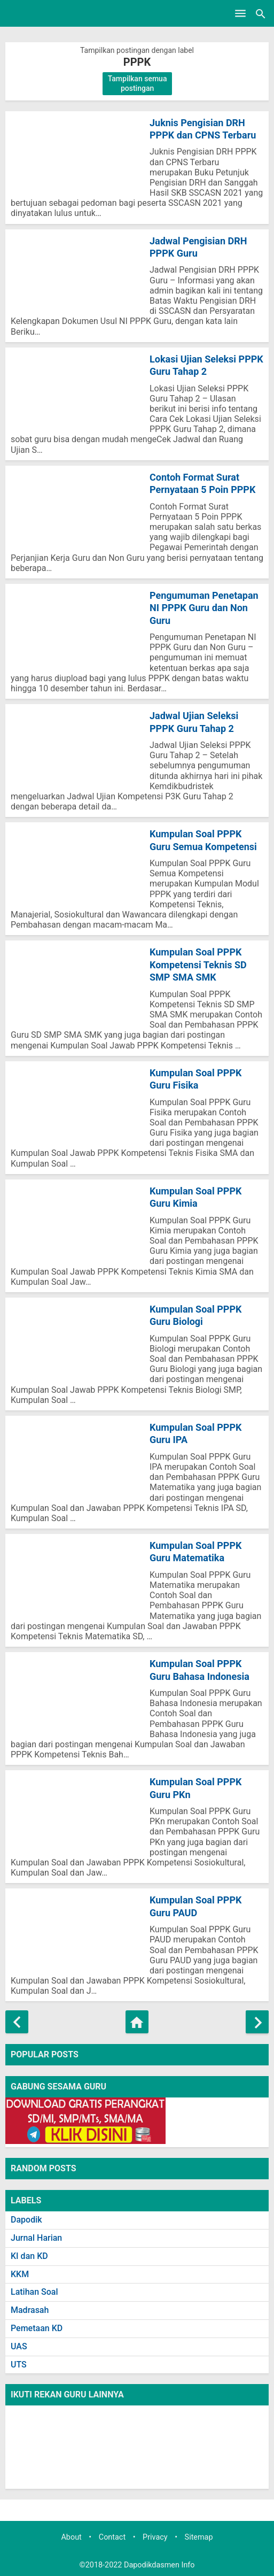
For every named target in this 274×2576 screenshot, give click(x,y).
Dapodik (26, 2220)
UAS (19, 2346)
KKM (20, 2274)
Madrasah (30, 2310)
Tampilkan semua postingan (137, 83)
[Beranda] (137, 2021)
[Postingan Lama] (257, 2021)
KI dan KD (29, 2256)
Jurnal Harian (36, 2238)
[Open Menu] (240, 13)
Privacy (155, 2537)
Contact (112, 2537)
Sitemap (199, 2537)
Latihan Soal (34, 2292)
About (71, 2537)
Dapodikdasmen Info (159, 2565)
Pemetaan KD (36, 2328)
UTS (19, 2364)
